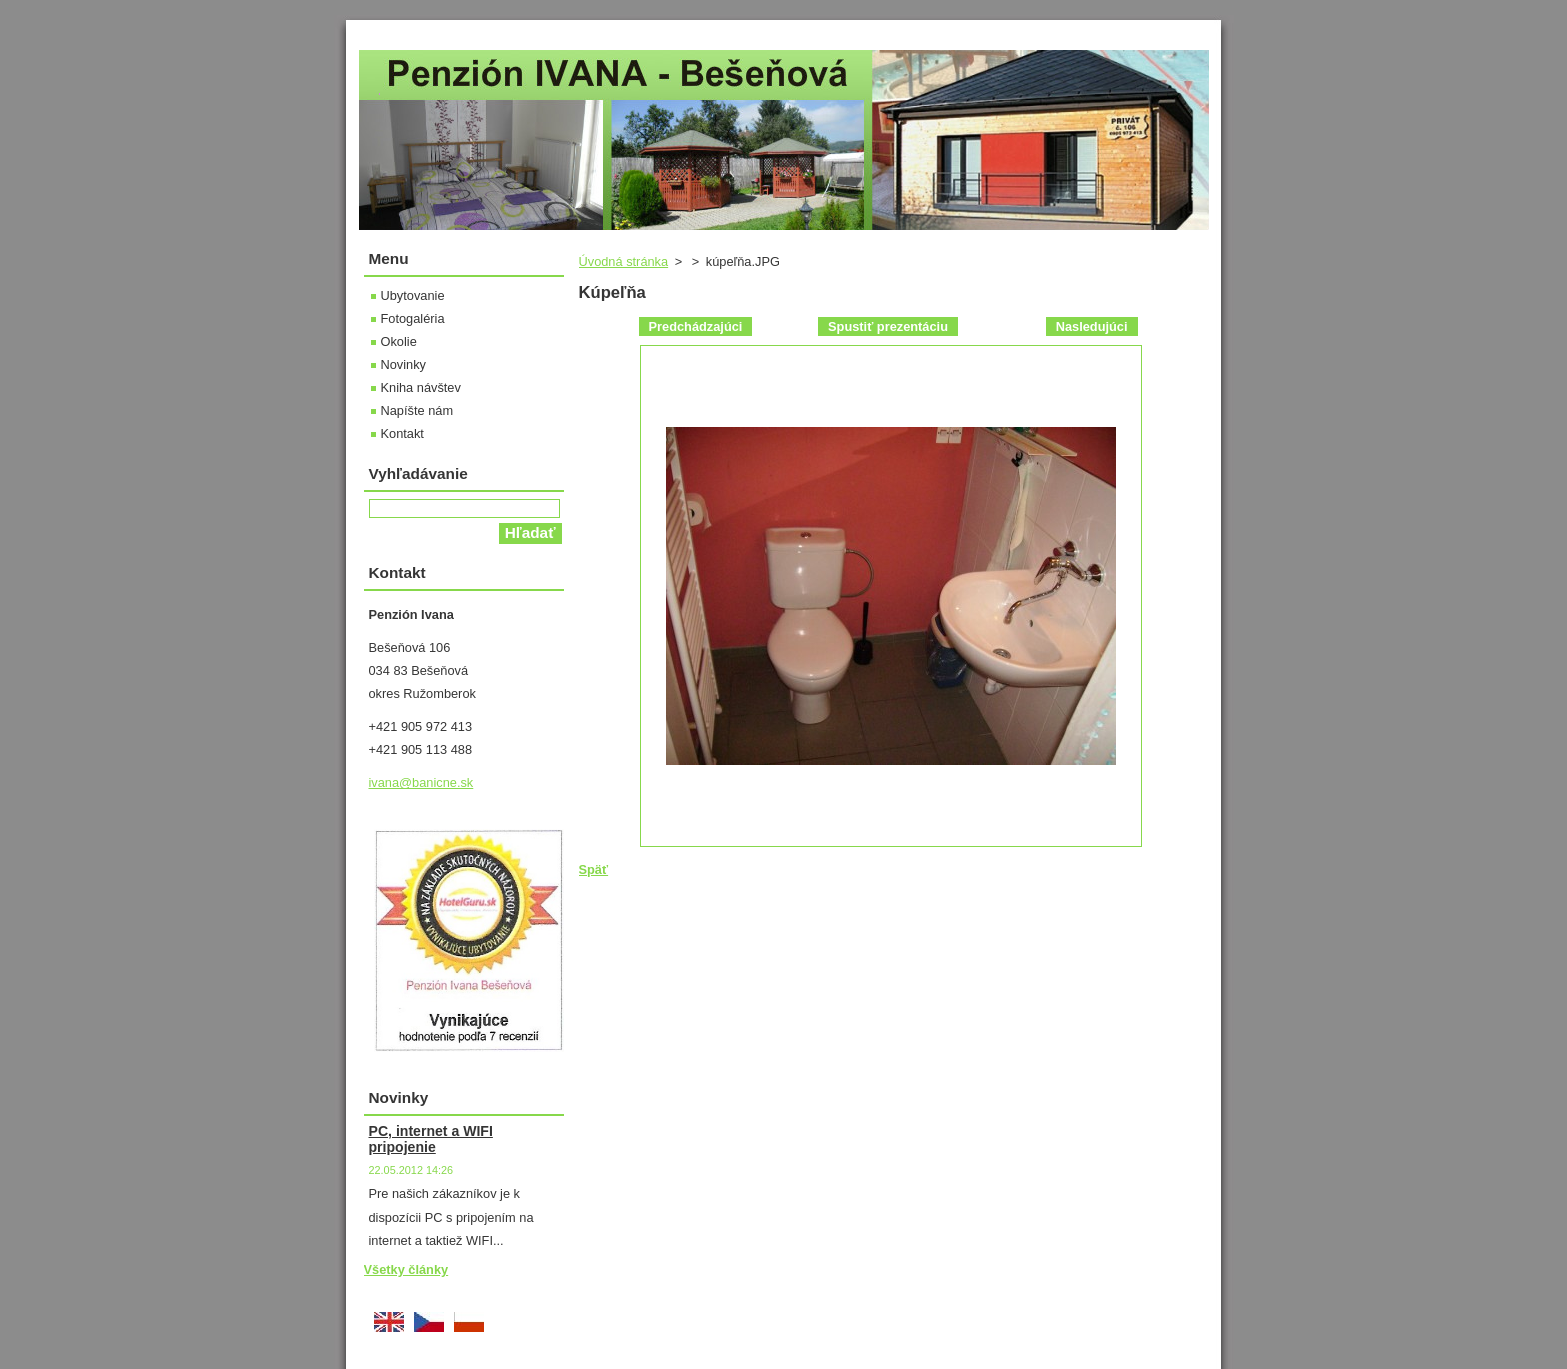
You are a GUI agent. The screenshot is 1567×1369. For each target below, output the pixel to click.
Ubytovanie (413, 295)
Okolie (399, 341)
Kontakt (402, 433)
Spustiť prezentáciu (888, 326)
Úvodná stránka (624, 261)
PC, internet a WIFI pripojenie (431, 1139)
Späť (594, 869)
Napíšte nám (417, 410)
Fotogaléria (413, 318)
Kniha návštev (421, 387)
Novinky (404, 364)
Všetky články (406, 1269)
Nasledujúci (1092, 326)
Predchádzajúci (696, 326)
